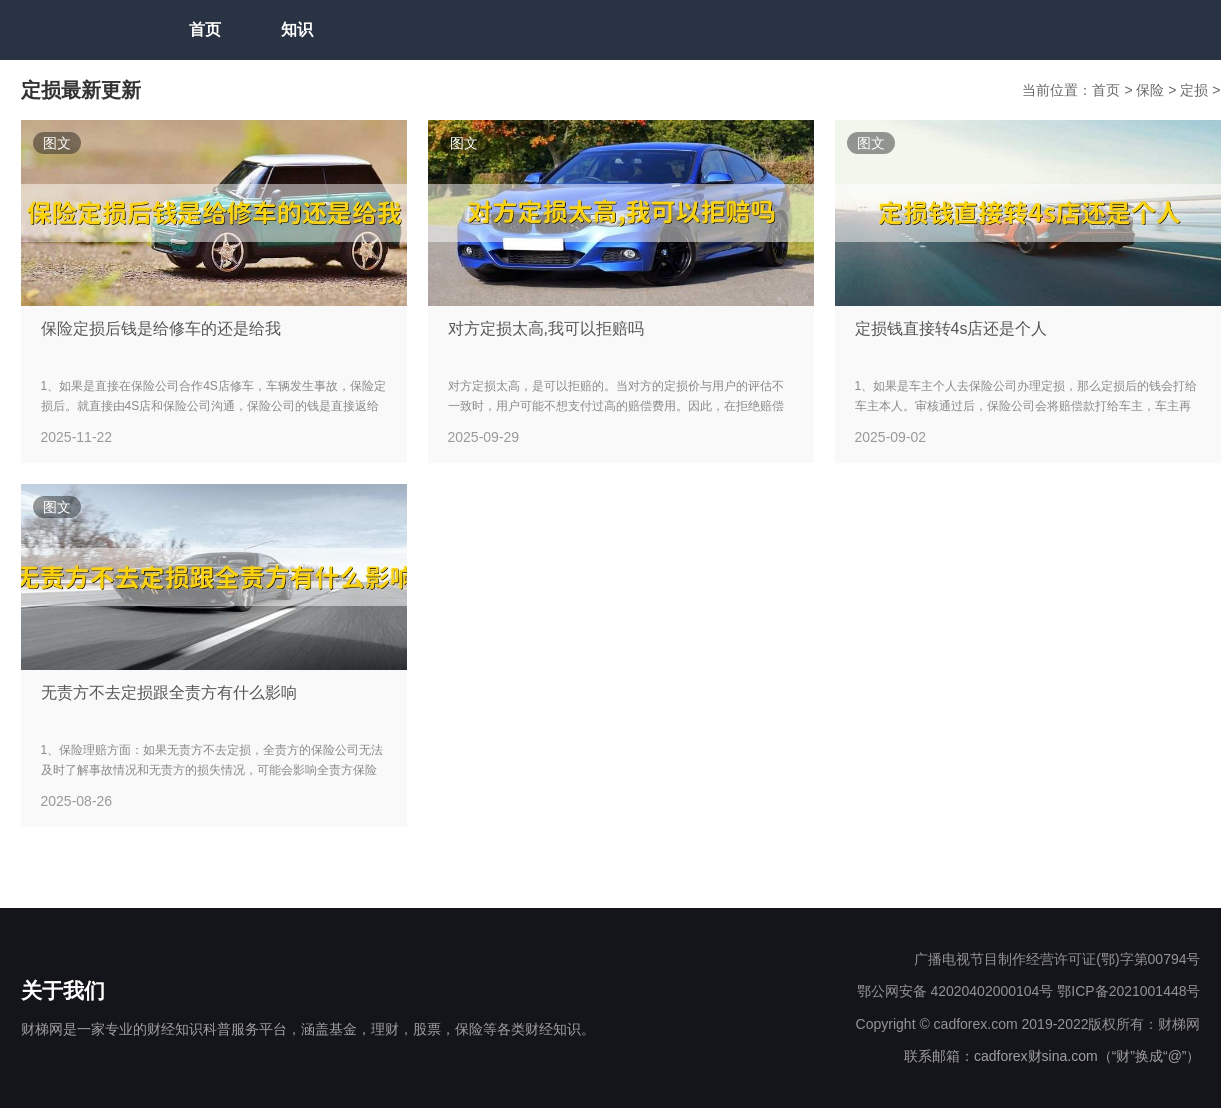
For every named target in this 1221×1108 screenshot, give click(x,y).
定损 (1196, 90)
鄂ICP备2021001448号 (1128, 991)
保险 (1152, 90)
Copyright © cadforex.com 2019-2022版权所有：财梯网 (1028, 1024)
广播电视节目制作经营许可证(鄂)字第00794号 (1057, 959)
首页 (205, 29)
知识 (297, 29)
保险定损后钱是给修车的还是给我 (161, 328)
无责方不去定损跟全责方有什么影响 (169, 692)
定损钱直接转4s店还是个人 (951, 328)
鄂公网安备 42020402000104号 (955, 991)
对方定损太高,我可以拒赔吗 (546, 328)
